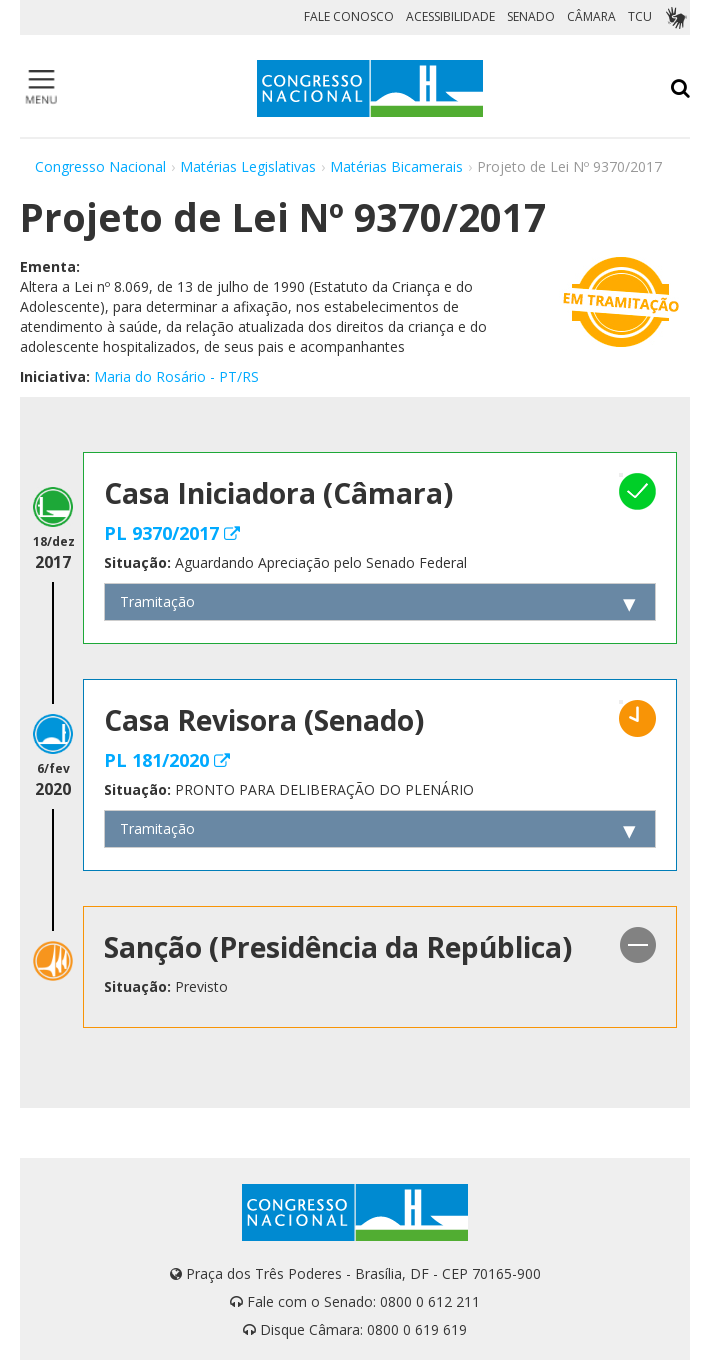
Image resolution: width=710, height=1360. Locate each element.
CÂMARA (591, 16)
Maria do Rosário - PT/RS (176, 376)
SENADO (531, 16)
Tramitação (157, 601)
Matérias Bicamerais (396, 166)
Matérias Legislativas (248, 166)
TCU (640, 16)
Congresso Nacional (100, 166)
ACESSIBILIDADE (450, 16)
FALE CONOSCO (349, 16)
